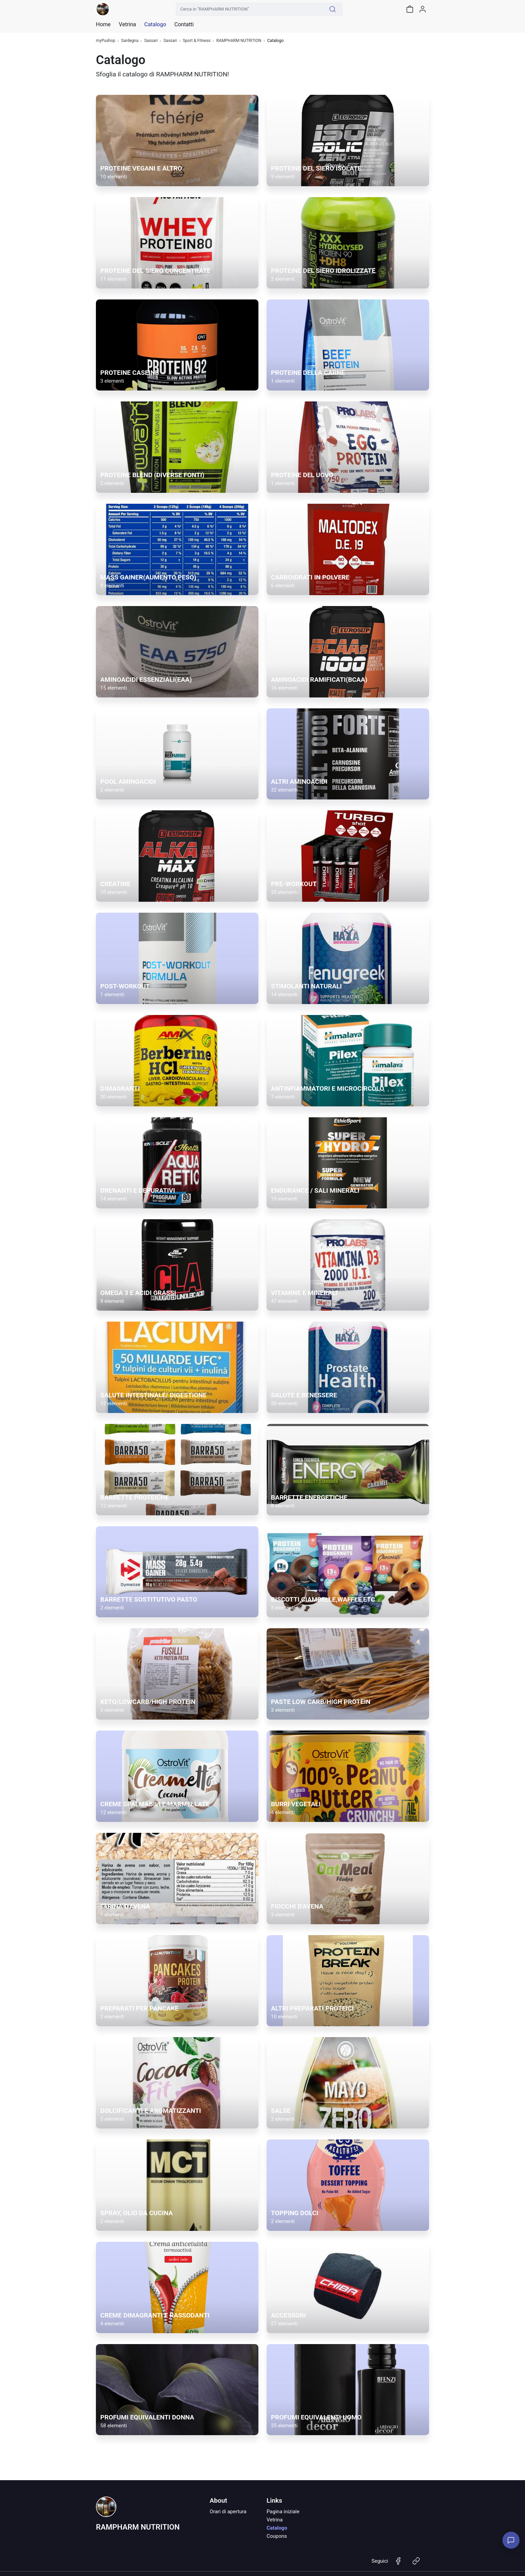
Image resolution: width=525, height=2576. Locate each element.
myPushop (105, 41)
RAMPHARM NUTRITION (238, 41)
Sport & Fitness (197, 41)
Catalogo (155, 24)
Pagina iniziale (283, 2511)
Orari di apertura (228, 2511)
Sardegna (130, 41)
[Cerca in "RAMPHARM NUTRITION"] (249, 9)
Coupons (277, 2536)
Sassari (151, 41)
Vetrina (275, 2520)
